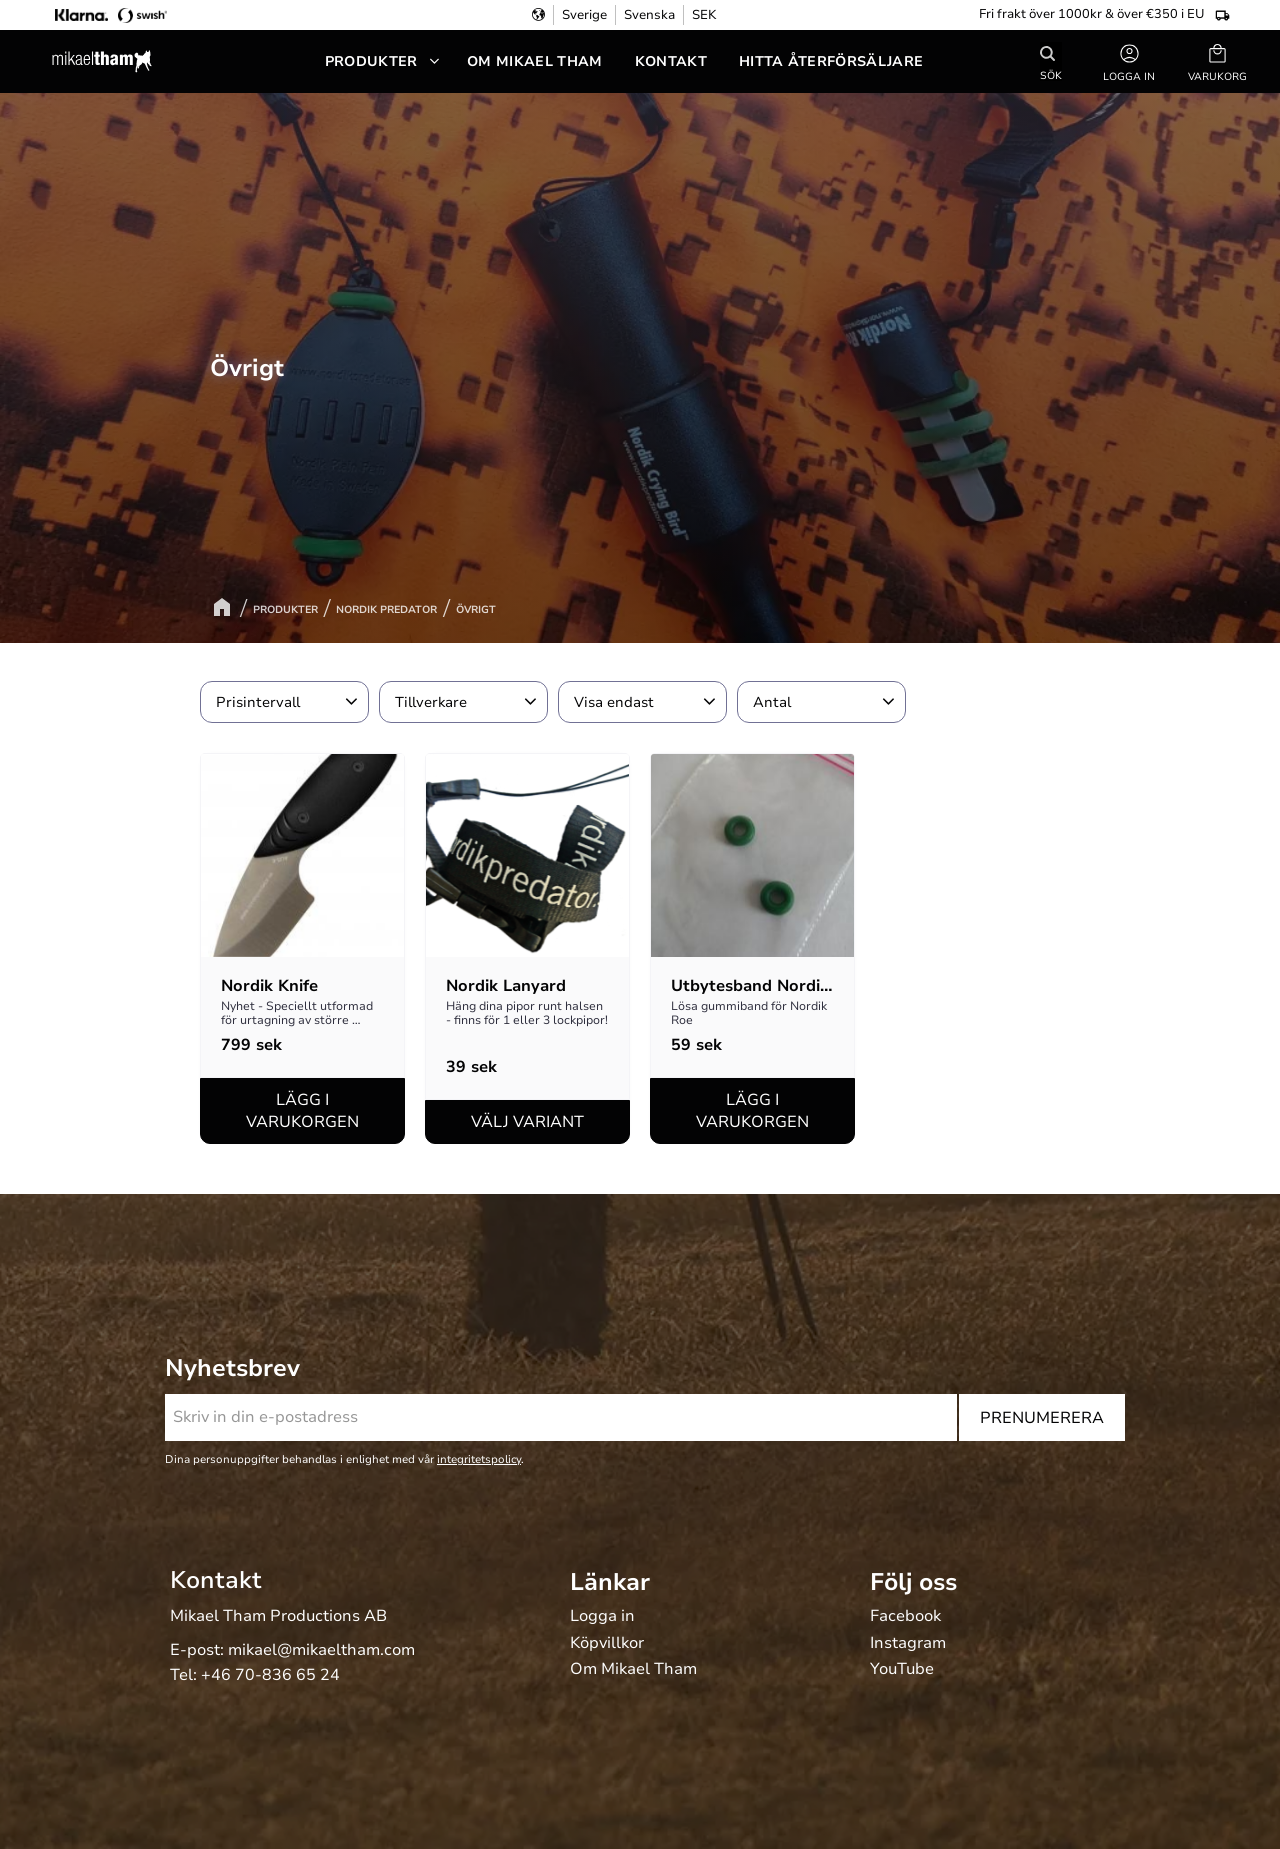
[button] (1217, 61)
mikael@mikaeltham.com (321, 1650)
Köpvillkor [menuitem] (607, 1644)
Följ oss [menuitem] (913, 1582)
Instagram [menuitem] (908, 1644)
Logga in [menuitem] (602, 1617)
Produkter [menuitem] (371, 61)
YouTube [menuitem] (902, 1670)
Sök (1051, 74)
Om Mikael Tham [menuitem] (534, 61)
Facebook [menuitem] (905, 1617)
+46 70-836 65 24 (270, 1675)
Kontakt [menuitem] (671, 61)
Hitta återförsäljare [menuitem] (831, 61)
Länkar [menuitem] (610, 1582)
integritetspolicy (479, 1459)
